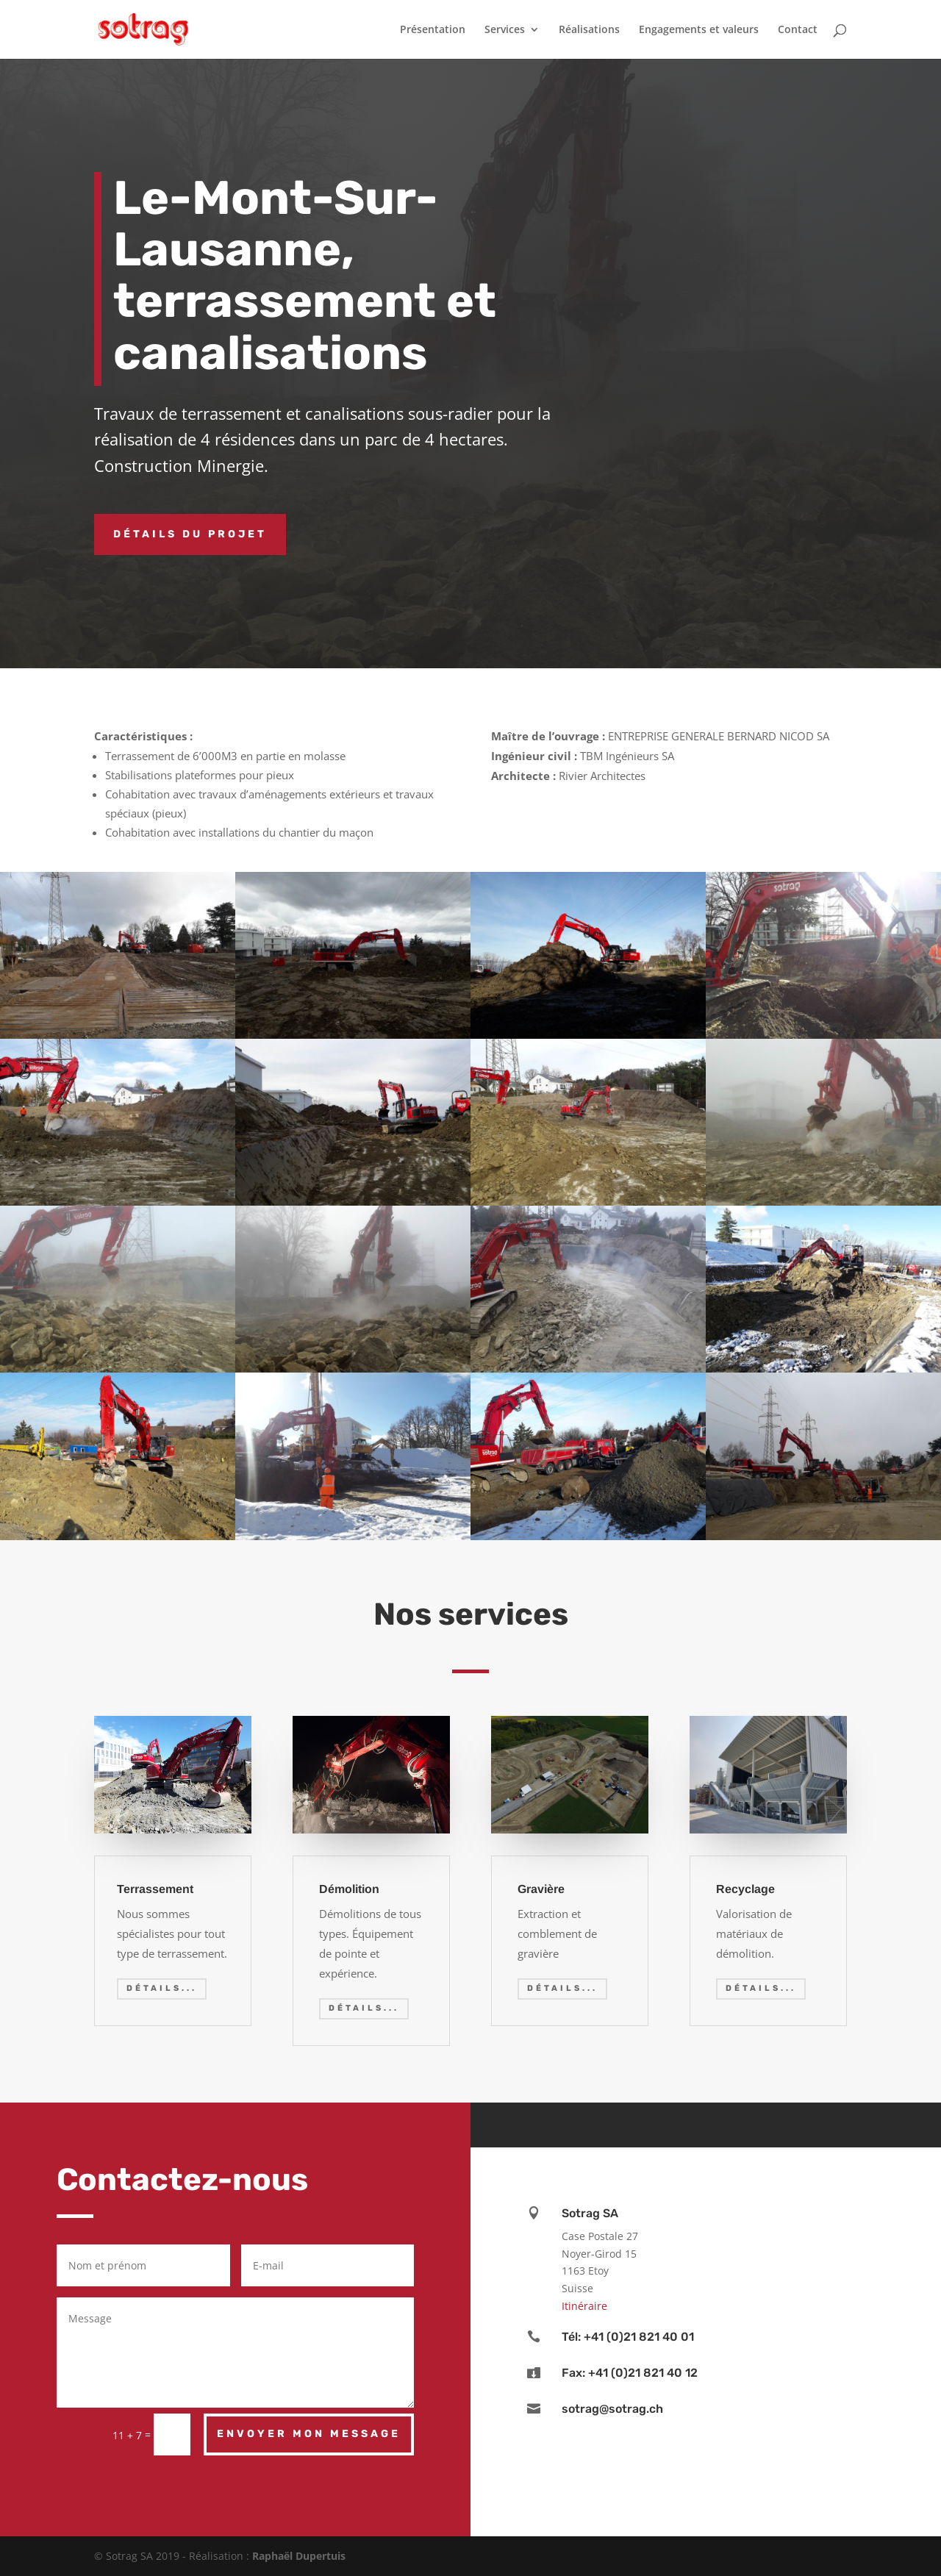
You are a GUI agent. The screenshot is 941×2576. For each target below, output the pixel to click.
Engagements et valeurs (699, 30)
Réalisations (589, 30)
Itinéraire (584, 2306)
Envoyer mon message (309, 2433)
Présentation (432, 30)
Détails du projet (190, 534)
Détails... (161, 1988)
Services (504, 30)
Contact (797, 30)
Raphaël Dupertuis (299, 2556)
